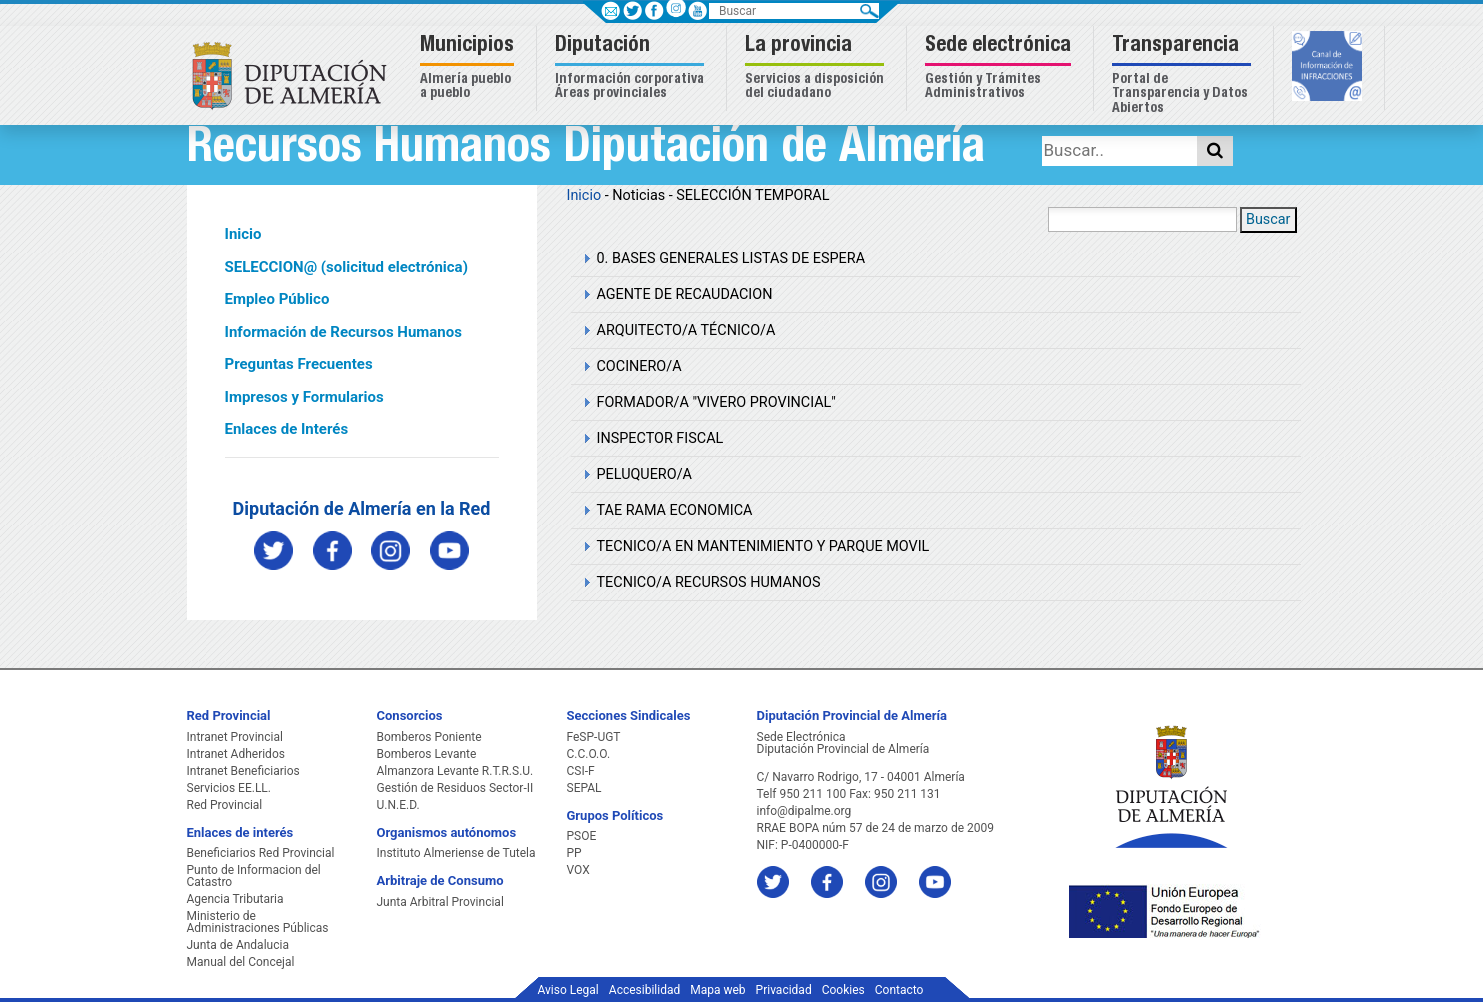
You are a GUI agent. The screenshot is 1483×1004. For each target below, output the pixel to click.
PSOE (582, 836)
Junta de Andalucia (238, 945)
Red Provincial (225, 805)
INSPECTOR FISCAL (660, 438)
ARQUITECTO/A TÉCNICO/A (686, 330)
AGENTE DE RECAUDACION (685, 294)
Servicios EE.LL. (229, 788)
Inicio (243, 234)
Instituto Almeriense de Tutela (456, 853)
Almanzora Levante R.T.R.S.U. (455, 771)
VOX (578, 870)
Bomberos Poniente (429, 737)
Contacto (899, 990)
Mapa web (717, 990)
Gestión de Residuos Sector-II (455, 788)
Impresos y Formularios (304, 397)
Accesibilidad (644, 990)
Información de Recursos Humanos (343, 332)
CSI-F (581, 771)
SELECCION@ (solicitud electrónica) (346, 267)
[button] (469, 68)
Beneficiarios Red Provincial (261, 853)
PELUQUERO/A (644, 474)
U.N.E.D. (398, 805)
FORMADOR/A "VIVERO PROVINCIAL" (716, 402)
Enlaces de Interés (287, 429)
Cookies (843, 990)
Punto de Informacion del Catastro (254, 876)
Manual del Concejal (241, 962)
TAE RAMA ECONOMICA (675, 510)
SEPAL (584, 788)
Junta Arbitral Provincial (440, 902)
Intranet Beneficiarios (243, 771)
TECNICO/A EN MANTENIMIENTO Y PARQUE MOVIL (763, 546)
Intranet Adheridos (236, 754)
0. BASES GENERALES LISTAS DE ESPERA (731, 258)
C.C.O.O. (589, 754)
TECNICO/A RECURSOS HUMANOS (709, 582)
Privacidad (784, 990)
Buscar (1268, 219)
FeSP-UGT (594, 737)
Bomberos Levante (427, 754)
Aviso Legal (568, 990)
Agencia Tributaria (235, 899)
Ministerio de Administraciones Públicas (258, 922)
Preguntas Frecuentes (299, 364)
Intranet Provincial (235, 737)
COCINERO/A (639, 366)
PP (574, 853)
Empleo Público (277, 299)
